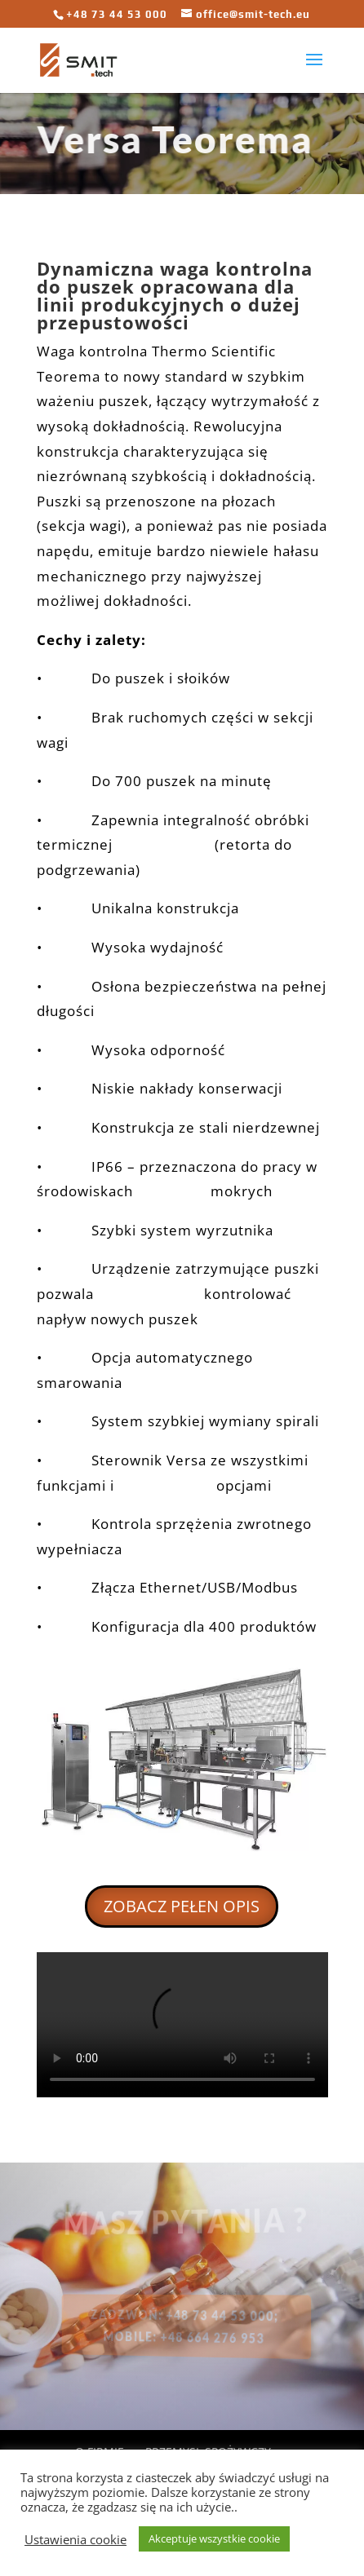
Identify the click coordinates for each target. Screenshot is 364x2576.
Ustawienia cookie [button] (75, 2539)
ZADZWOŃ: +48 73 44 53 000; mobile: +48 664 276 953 (185, 2325)
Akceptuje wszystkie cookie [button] (214, 2538)
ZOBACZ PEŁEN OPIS (182, 1906)
